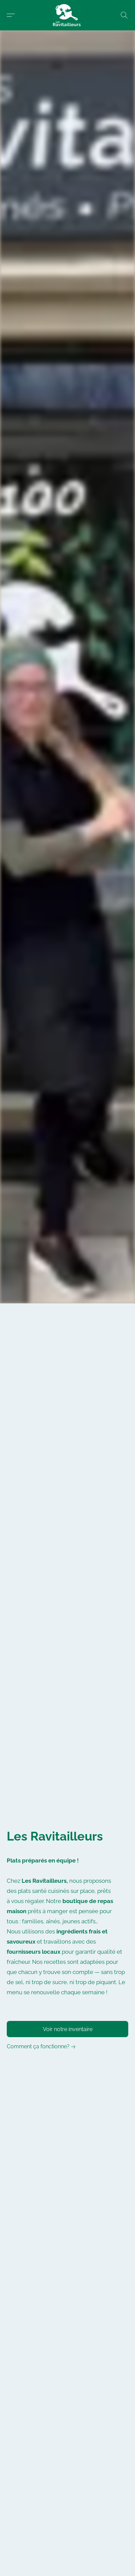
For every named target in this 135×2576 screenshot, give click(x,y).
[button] (67, 15)
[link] (42, 2046)
